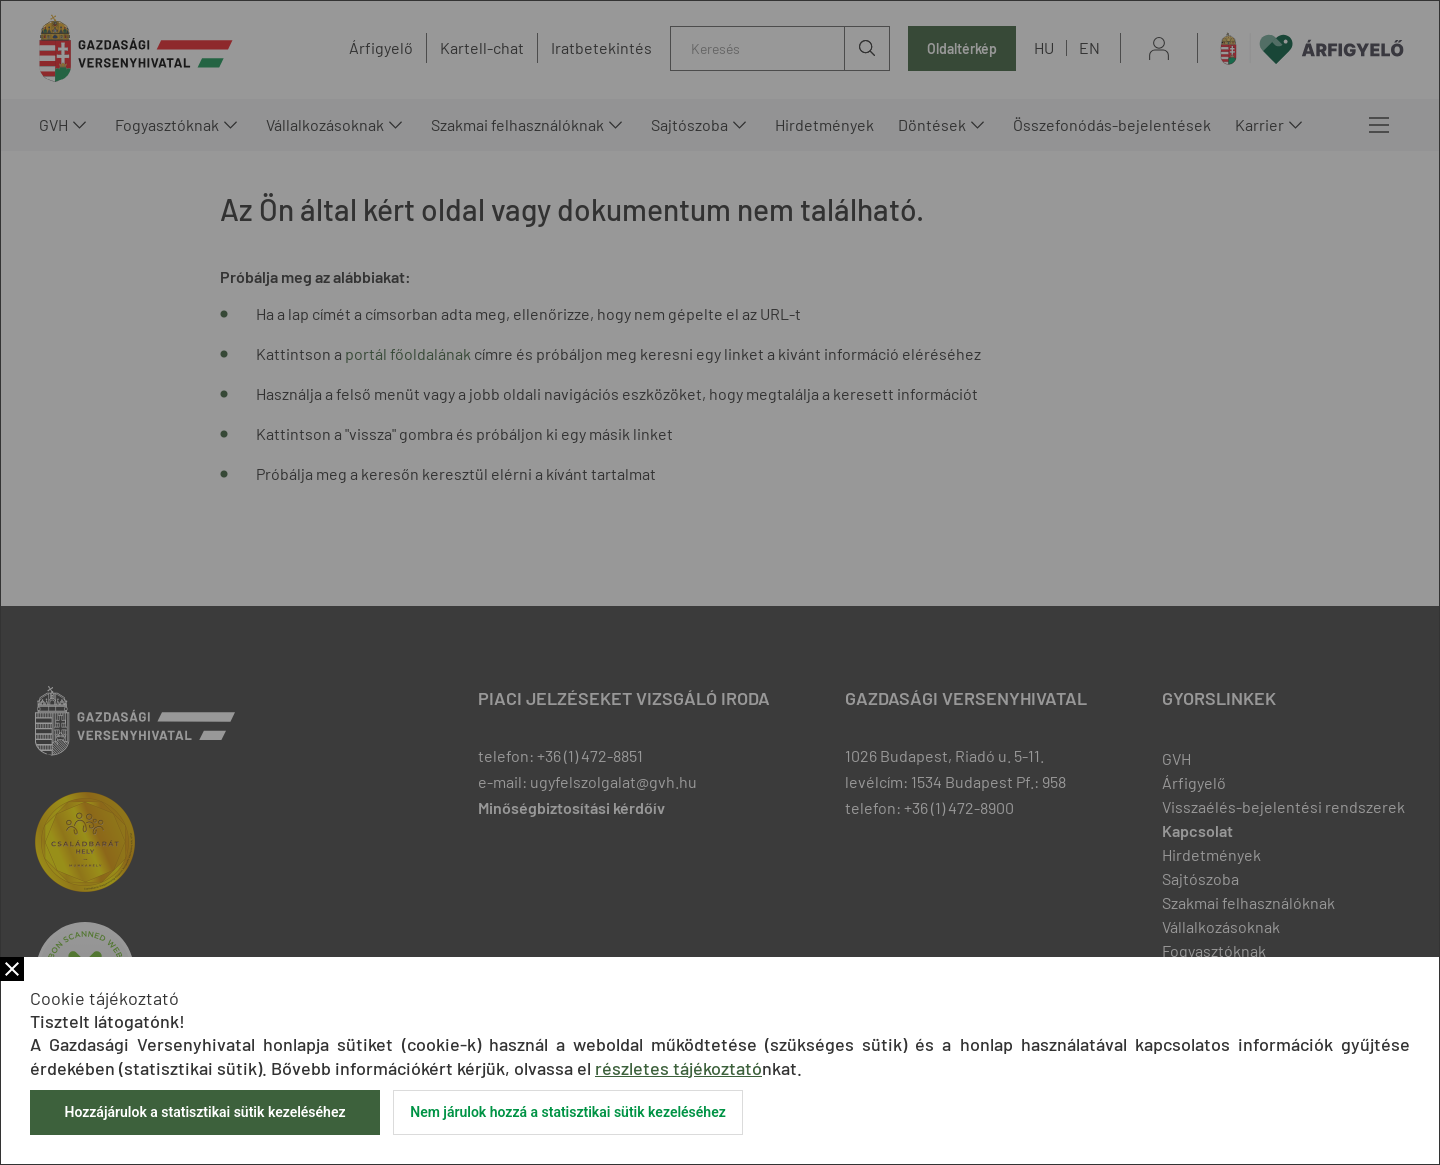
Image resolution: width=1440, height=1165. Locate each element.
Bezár (12, 969)
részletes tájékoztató (678, 1068)
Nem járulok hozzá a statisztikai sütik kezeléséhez (568, 1112)
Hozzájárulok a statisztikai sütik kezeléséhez (204, 1112)
